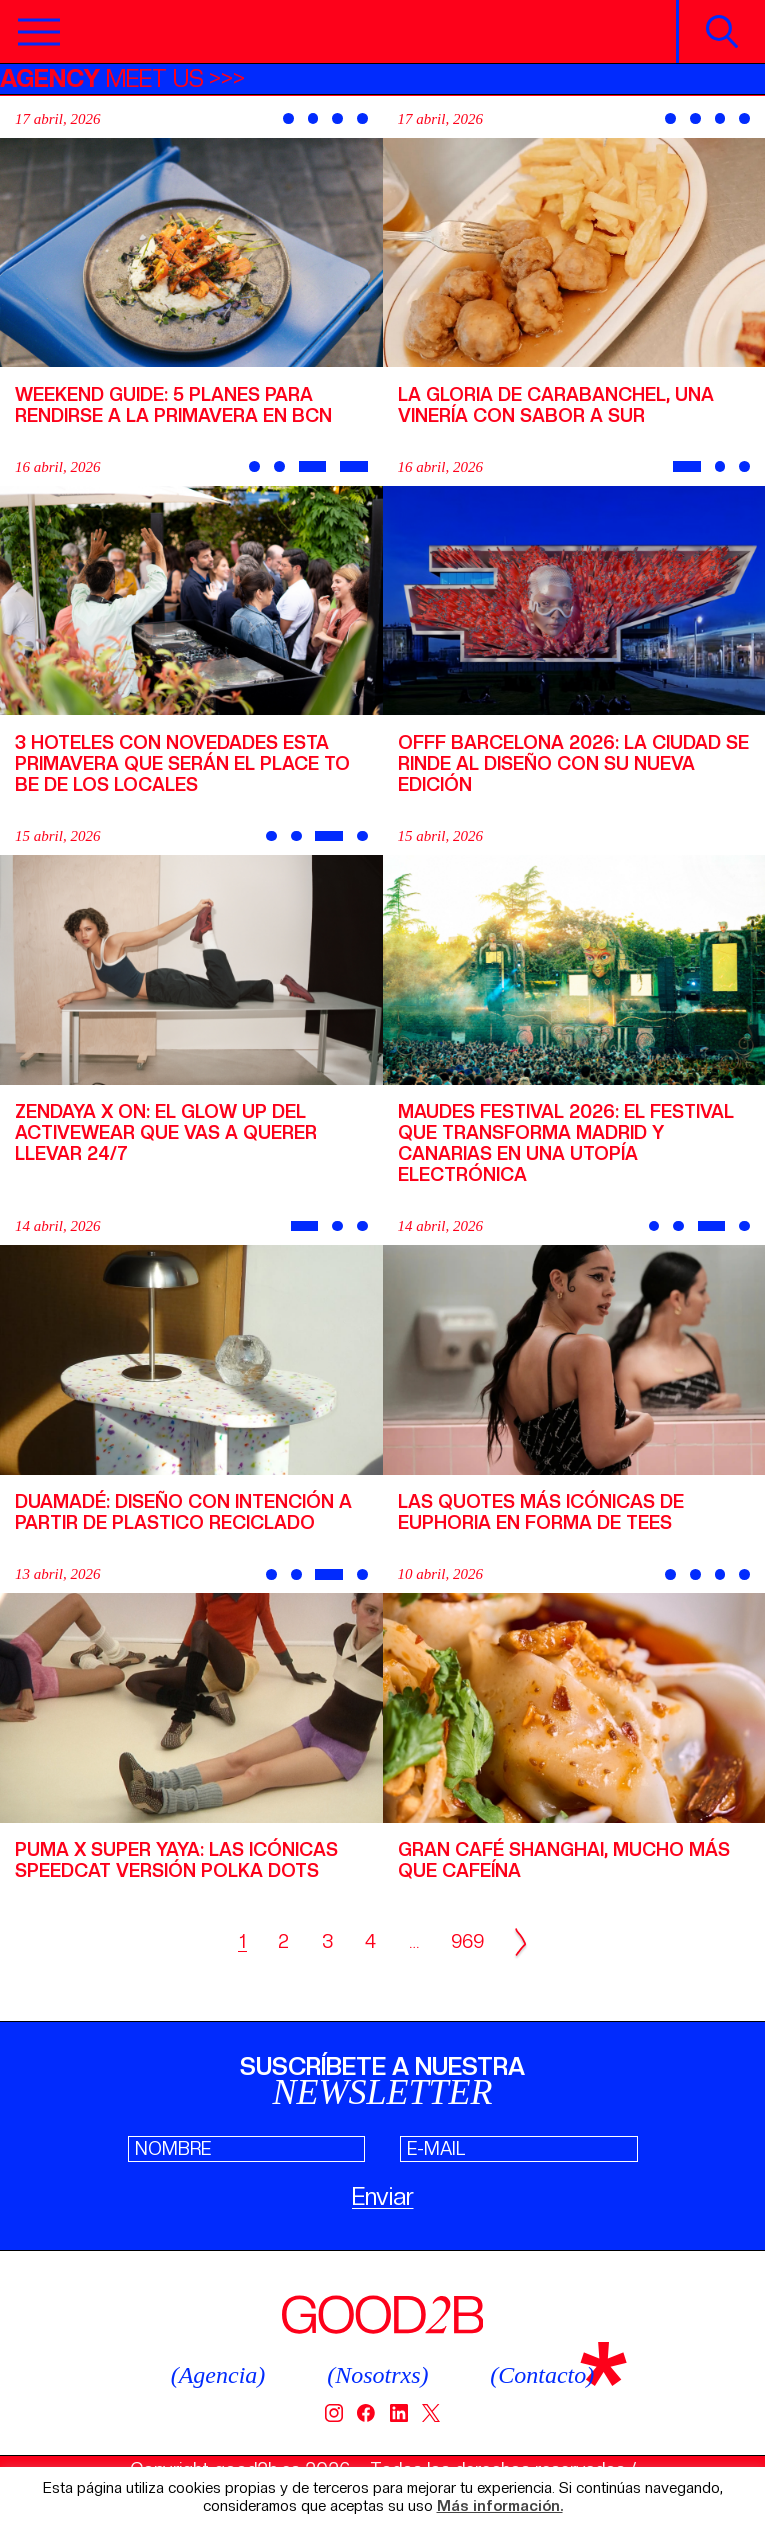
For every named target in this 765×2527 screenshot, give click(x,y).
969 (467, 1941)
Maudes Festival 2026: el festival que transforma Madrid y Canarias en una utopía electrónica (566, 1143)
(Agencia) (218, 2375)
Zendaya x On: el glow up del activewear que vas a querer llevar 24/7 (166, 1132)
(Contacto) (542, 2375)
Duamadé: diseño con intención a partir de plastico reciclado (183, 1512)
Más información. (500, 2506)
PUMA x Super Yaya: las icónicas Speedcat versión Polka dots (176, 1860)
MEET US (102, 78)
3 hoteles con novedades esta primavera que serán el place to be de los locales (182, 763)
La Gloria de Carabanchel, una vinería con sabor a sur (556, 405)
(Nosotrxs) (377, 2375)
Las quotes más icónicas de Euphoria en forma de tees (541, 1512)
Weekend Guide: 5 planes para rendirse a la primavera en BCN (173, 405)
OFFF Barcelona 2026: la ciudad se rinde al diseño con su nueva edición (573, 763)
